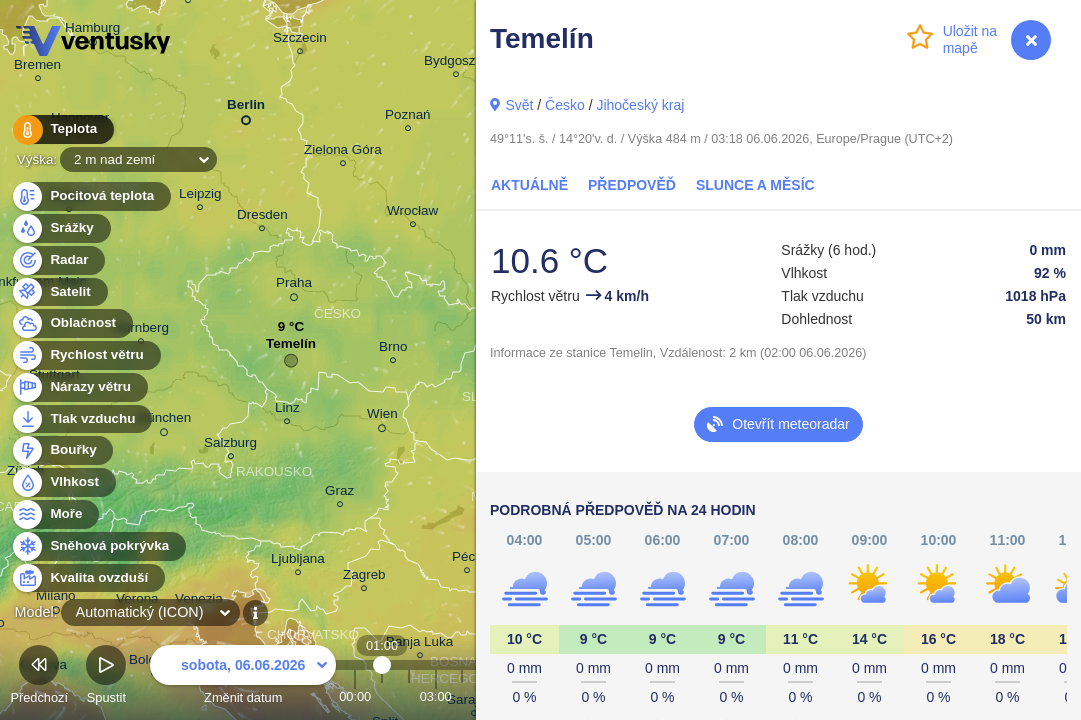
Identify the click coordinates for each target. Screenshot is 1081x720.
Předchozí (39, 677)
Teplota (62, 129)
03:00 (436, 696)
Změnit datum (243, 677)
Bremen (37, 67)
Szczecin (300, 40)
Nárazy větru (79, 387)
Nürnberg (141, 330)
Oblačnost (71, 323)
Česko (565, 105)
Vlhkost (63, 482)
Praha (294, 286)
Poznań (408, 117)
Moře (55, 514)
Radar (58, 260)
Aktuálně (529, 185)
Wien (382, 417)
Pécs (467, 559)
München (163, 421)
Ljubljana (298, 561)
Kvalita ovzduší (87, 578)
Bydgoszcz (456, 63)
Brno (393, 349)
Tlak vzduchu (81, 419)
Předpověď (632, 185)
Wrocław (412, 213)
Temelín (291, 348)
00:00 (355, 696)
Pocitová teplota (90, 196)
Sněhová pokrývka (98, 546)
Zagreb (364, 577)
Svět (519, 105)
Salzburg (230, 445)
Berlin (246, 108)
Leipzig (200, 196)
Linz (287, 410)
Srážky (60, 228)
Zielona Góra (343, 152)
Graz (339, 493)
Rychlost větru (85, 355)
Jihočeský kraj (640, 105)
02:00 (409, 696)
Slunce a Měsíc (755, 185)
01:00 (382, 696)
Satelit (59, 292)
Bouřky (62, 450)
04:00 (462, 696)
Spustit (106, 677)
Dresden (262, 217)
